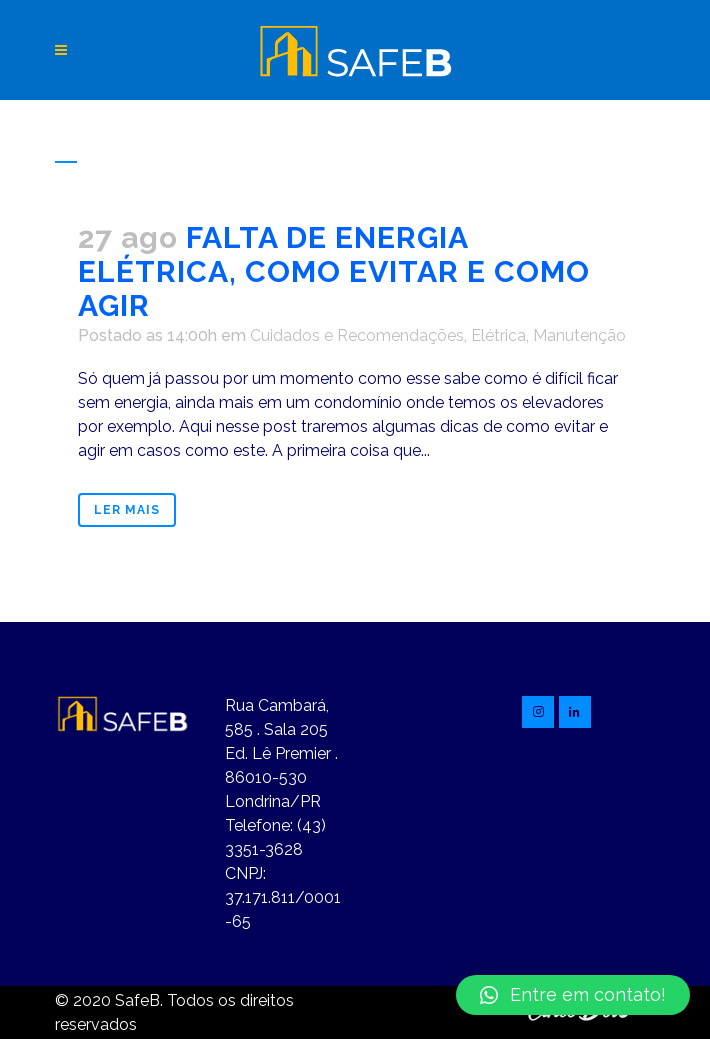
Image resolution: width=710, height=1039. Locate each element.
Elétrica (498, 335)
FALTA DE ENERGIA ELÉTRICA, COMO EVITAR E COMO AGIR (334, 271)
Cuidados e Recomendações (357, 335)
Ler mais (127, 510)
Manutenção (579, 335)
